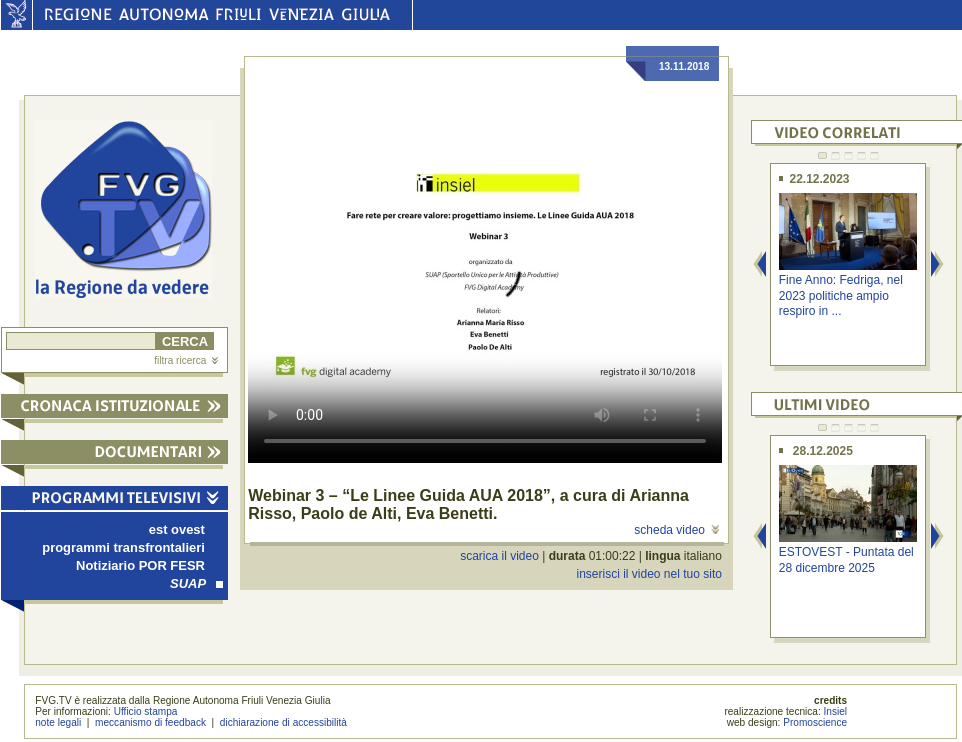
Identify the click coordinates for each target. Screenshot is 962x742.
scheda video (676, 530)
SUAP (196, 583)
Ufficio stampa (146, 711)
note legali (58, 722)
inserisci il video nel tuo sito (648, 574)
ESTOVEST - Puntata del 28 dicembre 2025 (846, 559)
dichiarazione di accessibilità (283, 722)
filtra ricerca (186, 360)
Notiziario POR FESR (140, 565)
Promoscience (815, 722)
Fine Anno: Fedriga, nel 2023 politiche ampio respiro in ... (841, 295)
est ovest (177, 529)
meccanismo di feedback (150, 722)
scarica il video (499, 556)
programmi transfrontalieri (123, 547)
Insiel (836, 711)
